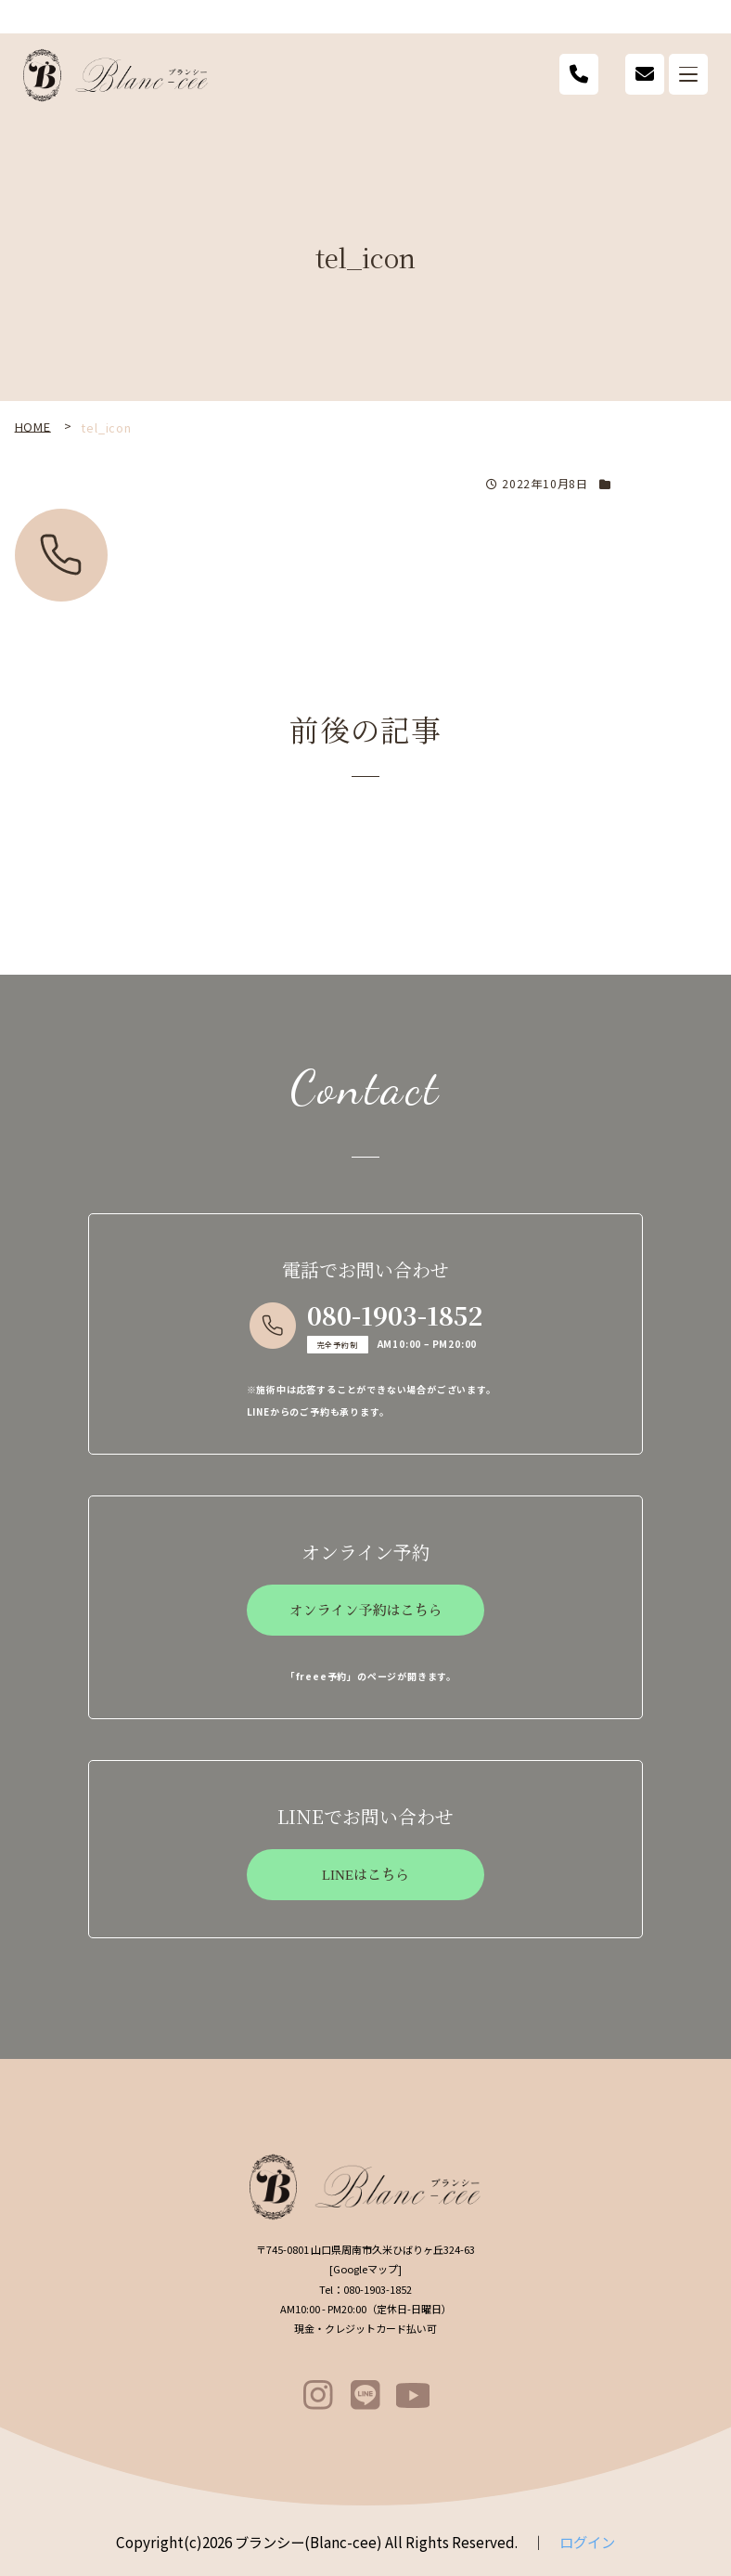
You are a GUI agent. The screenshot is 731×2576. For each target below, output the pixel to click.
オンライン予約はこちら (365, 1610)
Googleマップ (365, 2268)
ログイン (587, 2541)
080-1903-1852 (394, 1315)
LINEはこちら (365, 1875)
